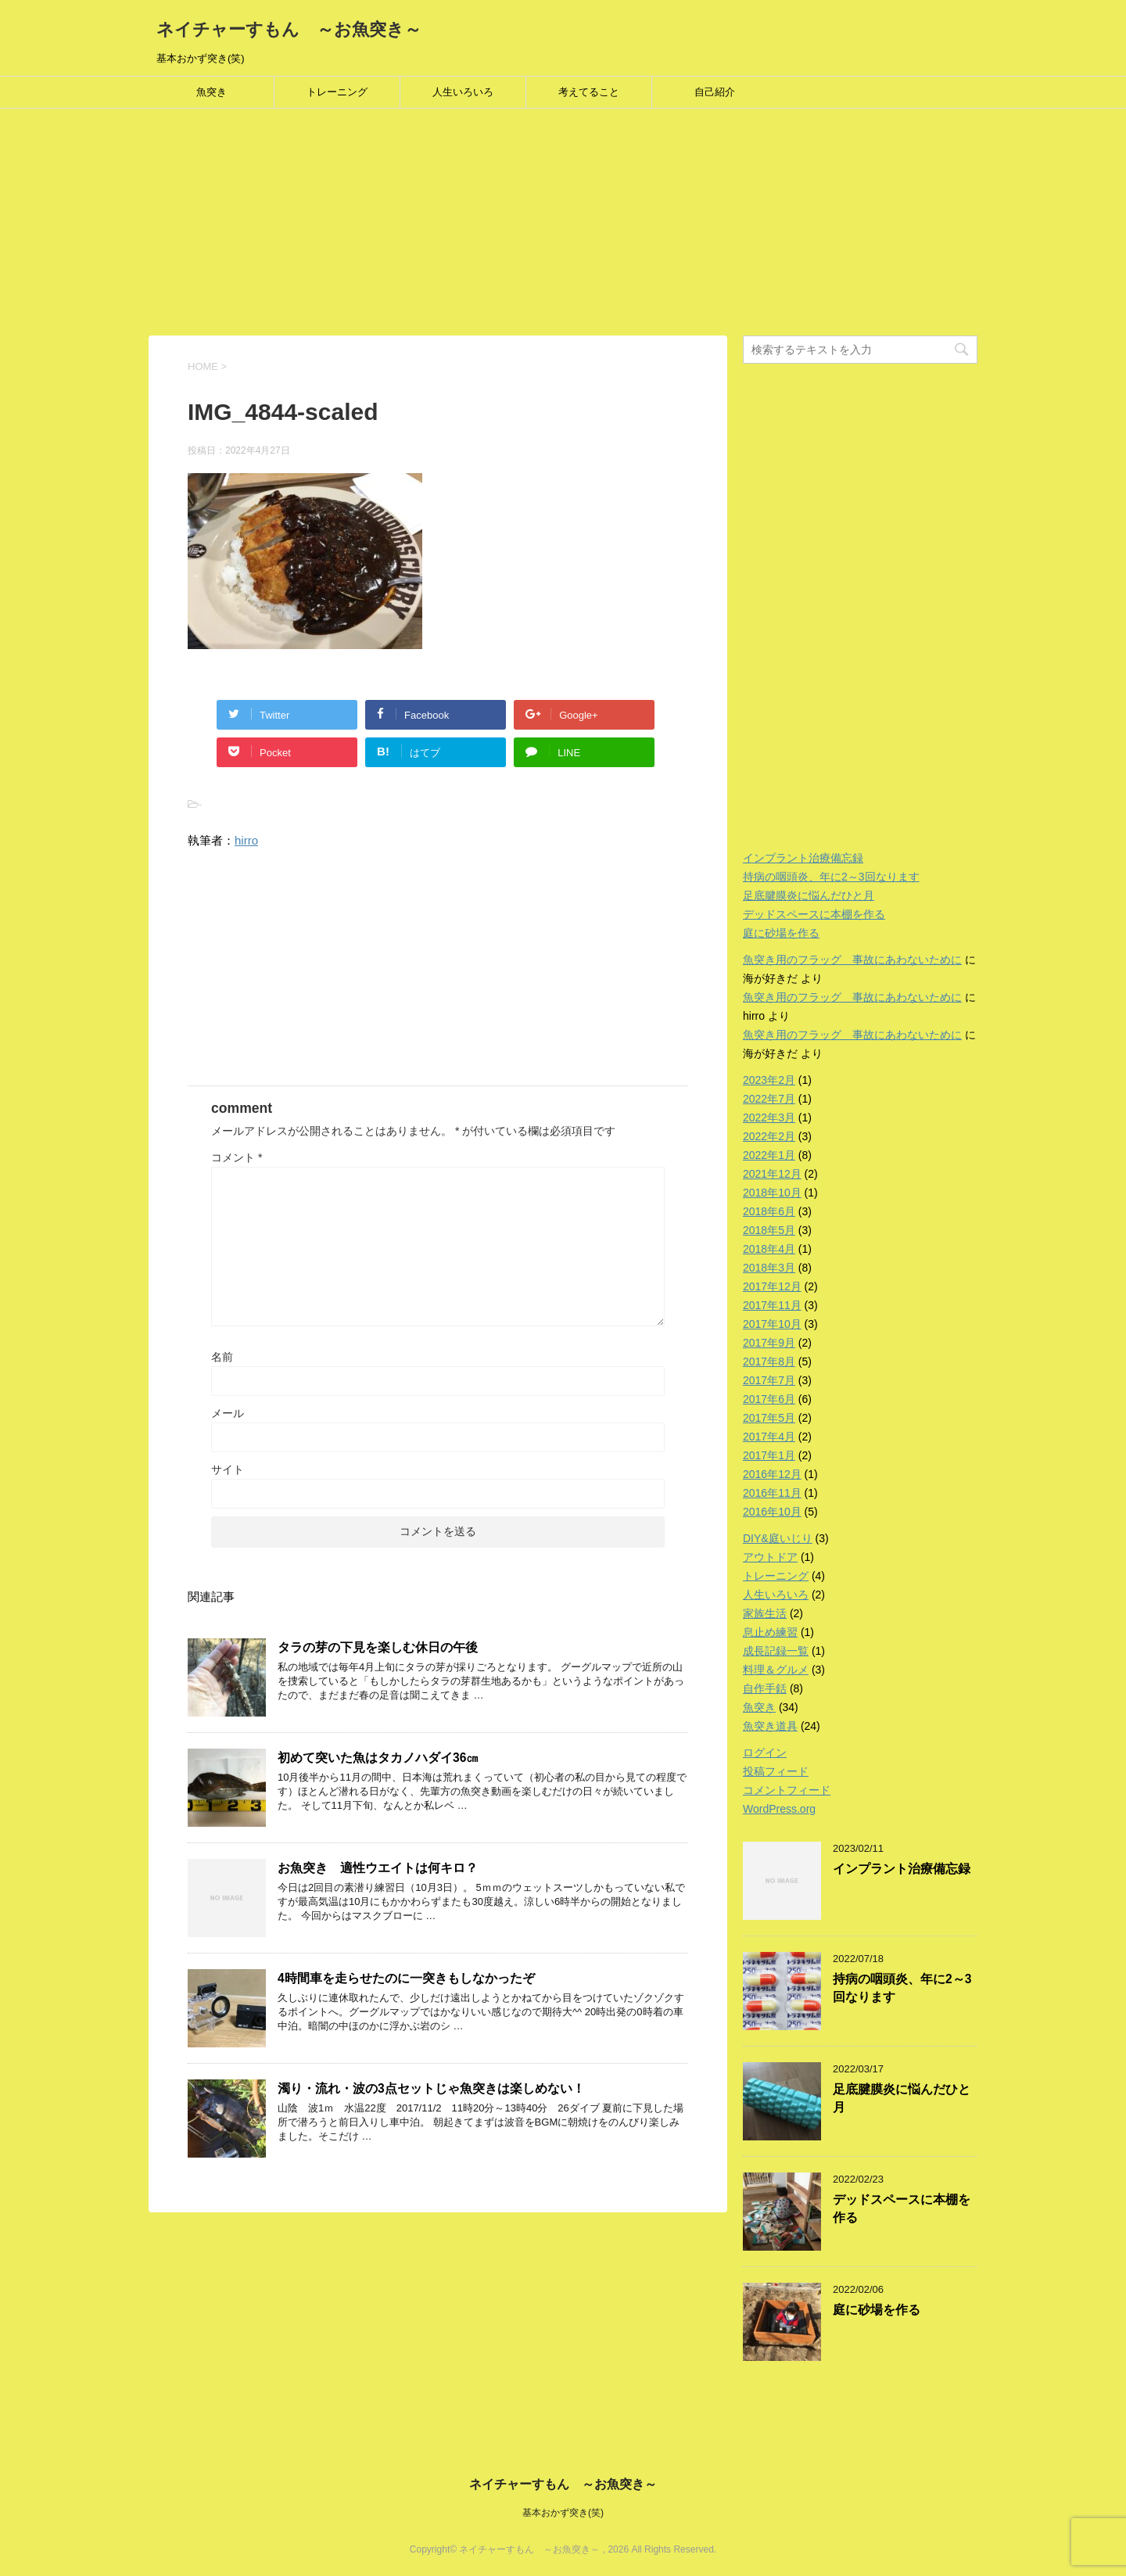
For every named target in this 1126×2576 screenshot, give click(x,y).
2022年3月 (769, 1117)
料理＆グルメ (776, 1669)
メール (227, 1413)
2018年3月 (769, 1267)
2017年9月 (769, 1342)
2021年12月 (772, 1174)
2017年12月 (772, 1286)
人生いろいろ (462, 92)
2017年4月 (769, 1436)
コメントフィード (786, 1790)
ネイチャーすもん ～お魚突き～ (288, 29)
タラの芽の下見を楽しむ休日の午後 (378, 1647)
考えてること (588, 92)
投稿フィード (776, 1771)
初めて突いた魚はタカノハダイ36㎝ (378, 1757)
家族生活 (765, 1613)
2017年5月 (769, 1418)
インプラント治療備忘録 (803, 858)
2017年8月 (769, 1361)
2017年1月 (769, 1455)
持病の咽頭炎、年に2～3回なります (831, 876)
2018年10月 (772, 1192)
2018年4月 (769, 1249)
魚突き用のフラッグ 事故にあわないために (852, 959)
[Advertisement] (469, 226)
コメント (236, 1157)
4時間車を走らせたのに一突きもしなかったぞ (406, 1978)
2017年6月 (769, 1399)
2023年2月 (769, 1080)
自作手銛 (765, 1688)
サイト (227, 1469)
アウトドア (770, 1557)
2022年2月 (769, 1136)
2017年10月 (772, 1324)
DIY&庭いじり (777, 1538)
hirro (246, 840)
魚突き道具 (770, 1726)
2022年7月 (769, 1098)
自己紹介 (714, 92)
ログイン (765, 1752)
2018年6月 (769, 1211)
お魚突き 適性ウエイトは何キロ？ (378, 1868)
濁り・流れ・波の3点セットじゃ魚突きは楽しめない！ (431, 2088)
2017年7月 (769, 1380)
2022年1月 (769, 1155)
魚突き (211, 92)
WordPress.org (779, 1809)
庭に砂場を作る (781, 933)
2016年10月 (772, 1511)
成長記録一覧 (776, 1651)
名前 (222, 1357)
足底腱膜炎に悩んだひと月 (808, 895)
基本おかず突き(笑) (563, 2512)
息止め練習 (770, 1632)
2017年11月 (772, 1305)
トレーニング (337, 92)
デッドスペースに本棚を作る (814, 914)
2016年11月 (772, 1493)
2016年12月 (772, 1474)
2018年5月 (769, 1230)
